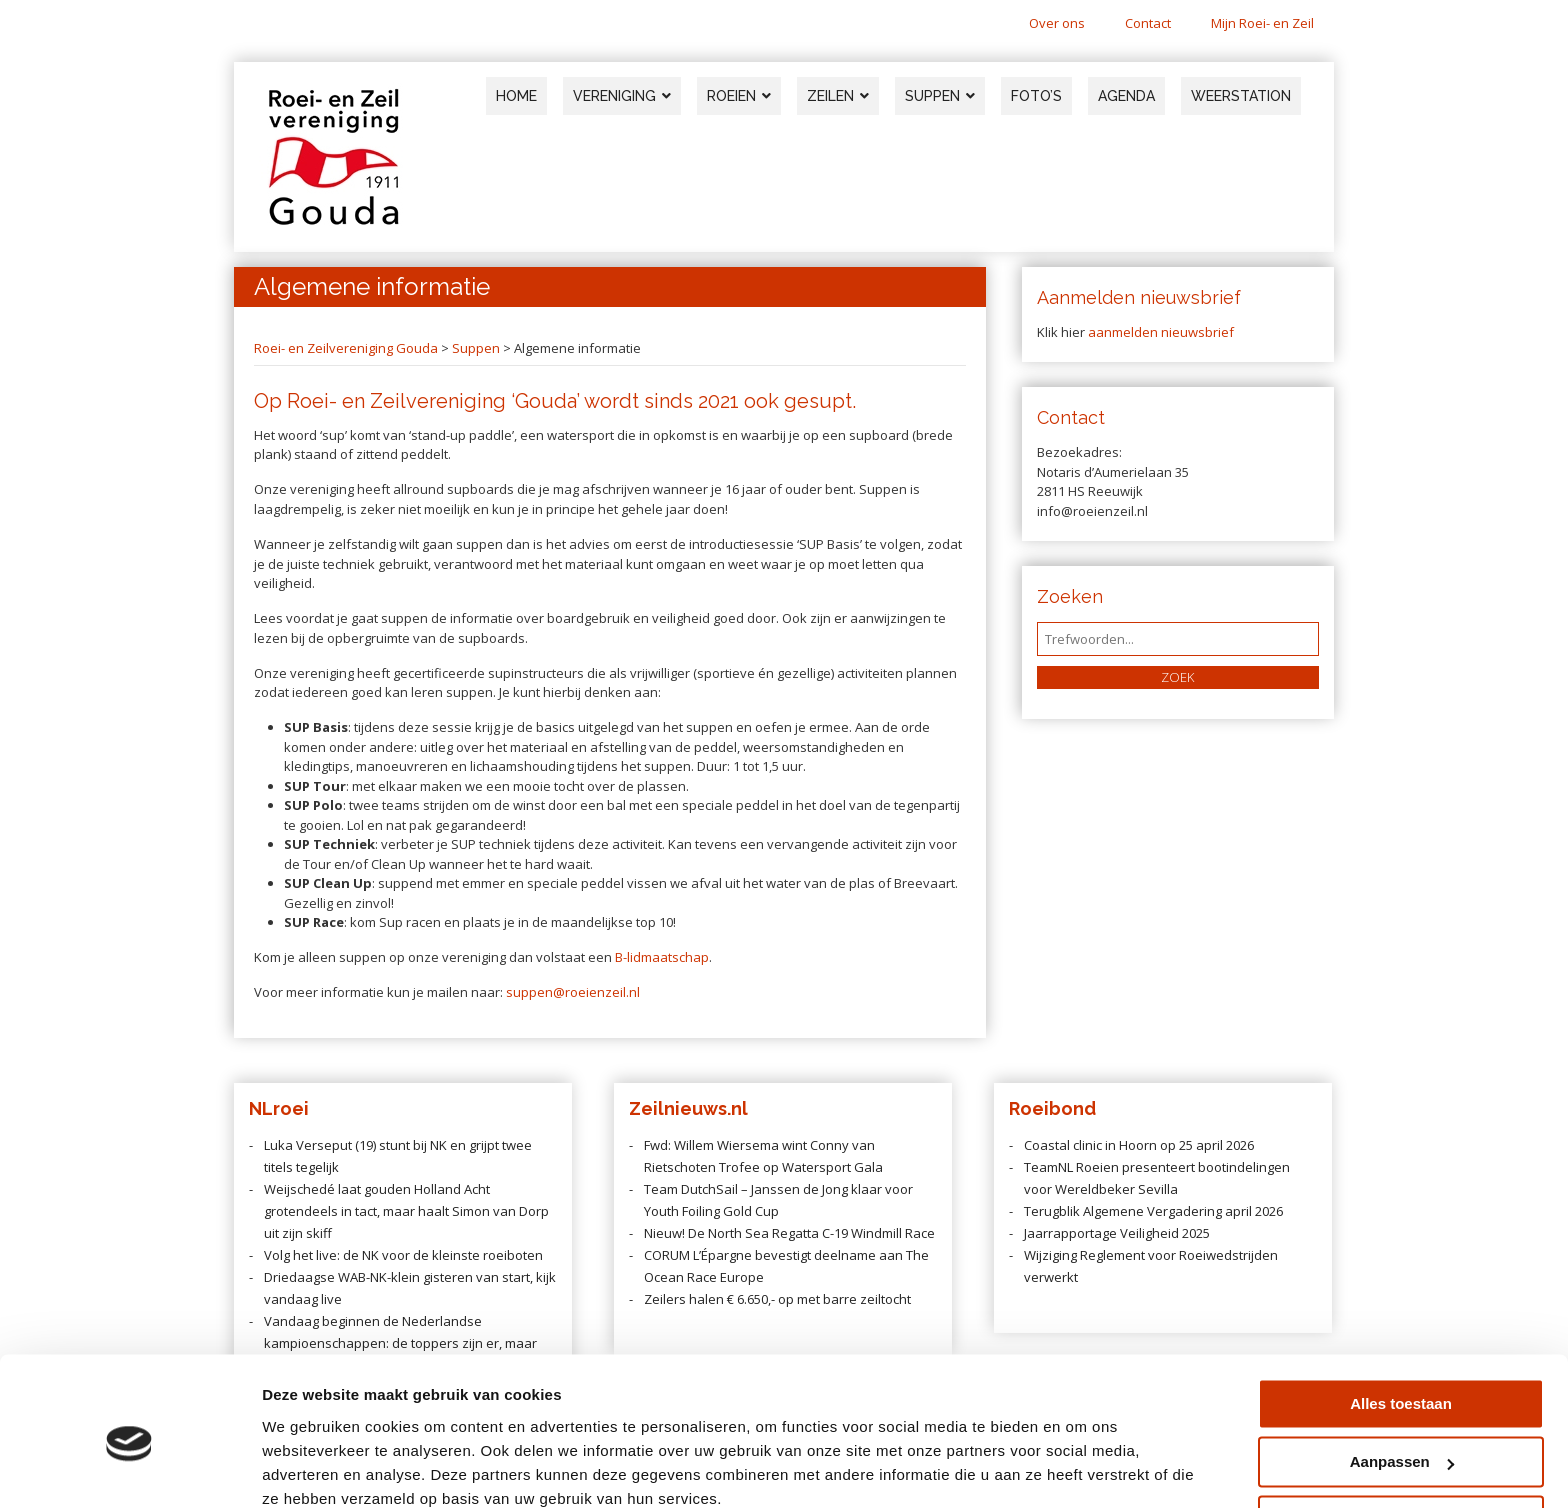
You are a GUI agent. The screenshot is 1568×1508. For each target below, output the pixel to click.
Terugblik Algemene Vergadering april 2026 (1153, 1211)
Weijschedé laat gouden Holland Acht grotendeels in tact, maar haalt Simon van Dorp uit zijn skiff (406, 1211)
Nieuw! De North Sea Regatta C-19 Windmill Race (789, 1233)
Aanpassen (1402, 1376)
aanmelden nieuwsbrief (1161, 332)
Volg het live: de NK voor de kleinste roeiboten (403, 1255)
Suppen (476, 348)
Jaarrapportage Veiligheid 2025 (1117, 1233)
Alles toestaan (1401, 1318)
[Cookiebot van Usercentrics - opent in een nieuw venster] (129, 1469)
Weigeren (1400, 1435)
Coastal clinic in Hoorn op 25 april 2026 (1139, 1145)
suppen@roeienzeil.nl (573, 992)
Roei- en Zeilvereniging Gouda (346, 348)
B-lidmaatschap (662, 957)
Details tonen (309, 1468)
